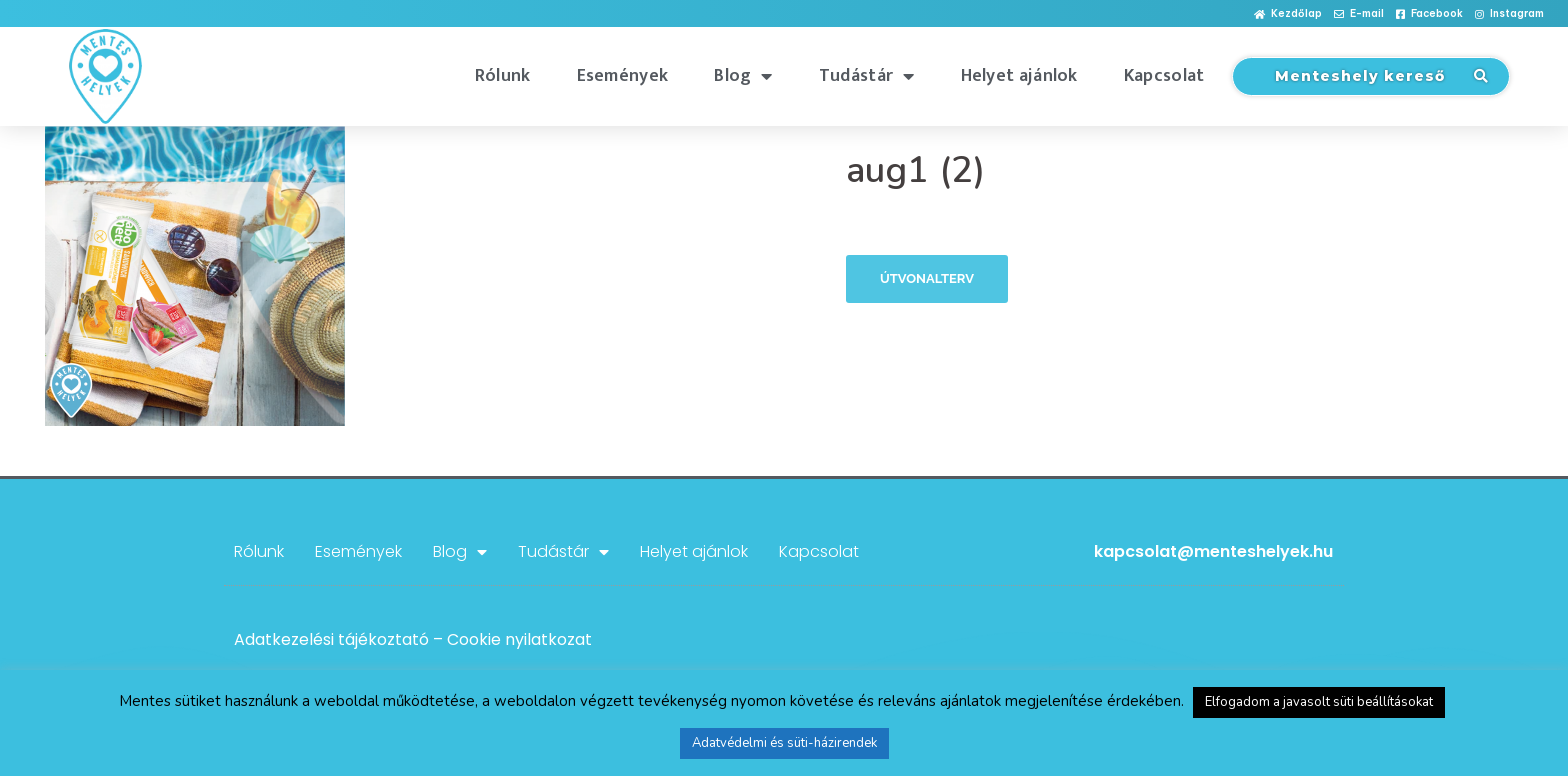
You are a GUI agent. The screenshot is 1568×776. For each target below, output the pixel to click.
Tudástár (867, 76)
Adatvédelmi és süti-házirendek (784, 743)
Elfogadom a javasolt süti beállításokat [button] (1319, 702)
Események (623, 76)
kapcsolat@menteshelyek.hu (1213, 551)
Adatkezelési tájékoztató (331, 639)
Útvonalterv (927, 278)
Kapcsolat (1164, 76)
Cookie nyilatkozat (519, 639)
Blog (743, 76)
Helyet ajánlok (1019, 76)
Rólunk (503, 76)
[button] (1288, 14)
